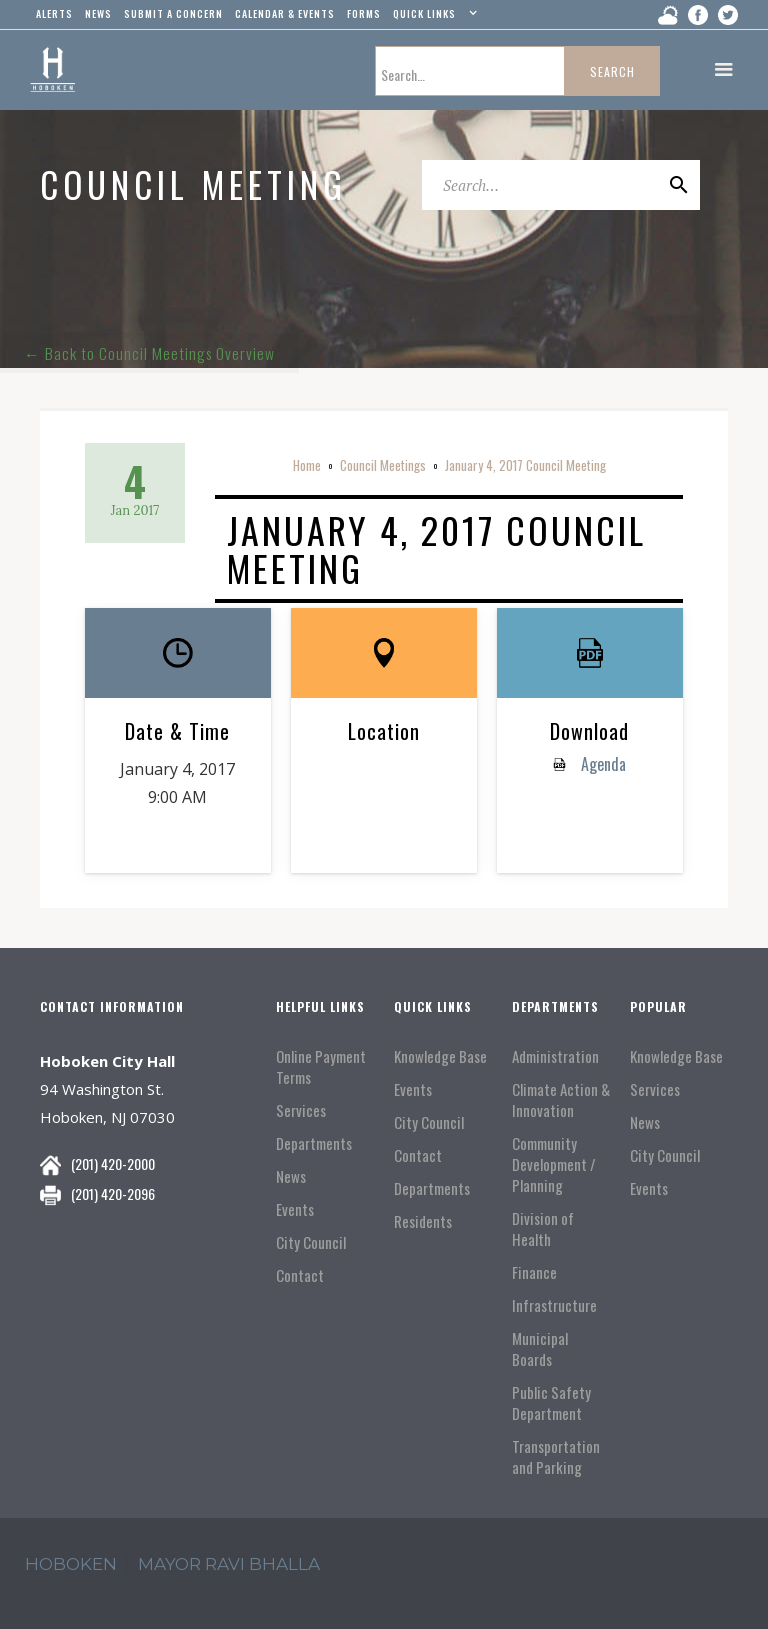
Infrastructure (554, 1305)
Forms (364, 13)
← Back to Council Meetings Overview (150, 348)
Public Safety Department (551, 1403)
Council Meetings (383, 465)
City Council (311, 1242)
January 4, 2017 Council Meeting (525, 465)
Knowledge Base (440, 1056)
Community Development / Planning (554, 1164)
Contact (300, 1275)
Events (295, 1209)
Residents (423, 1221)
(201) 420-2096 (113, 1193)
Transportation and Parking (556, 1457)
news (98, 13)
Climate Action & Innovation (561, 1100)
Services (301, 1110)
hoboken (71, 1564)
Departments (314, 1143)
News (291, 1176)
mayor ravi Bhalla (229, 1564)
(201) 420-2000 (113, 1163)
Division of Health (543, 1229)
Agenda (601, 764)
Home (307, 465)
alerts (54, 13)
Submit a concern (173, 13)
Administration (555, 1056)
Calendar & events (285, 13)
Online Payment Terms (321, 1067)
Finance (534, 1272)
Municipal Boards (540, 1349)
